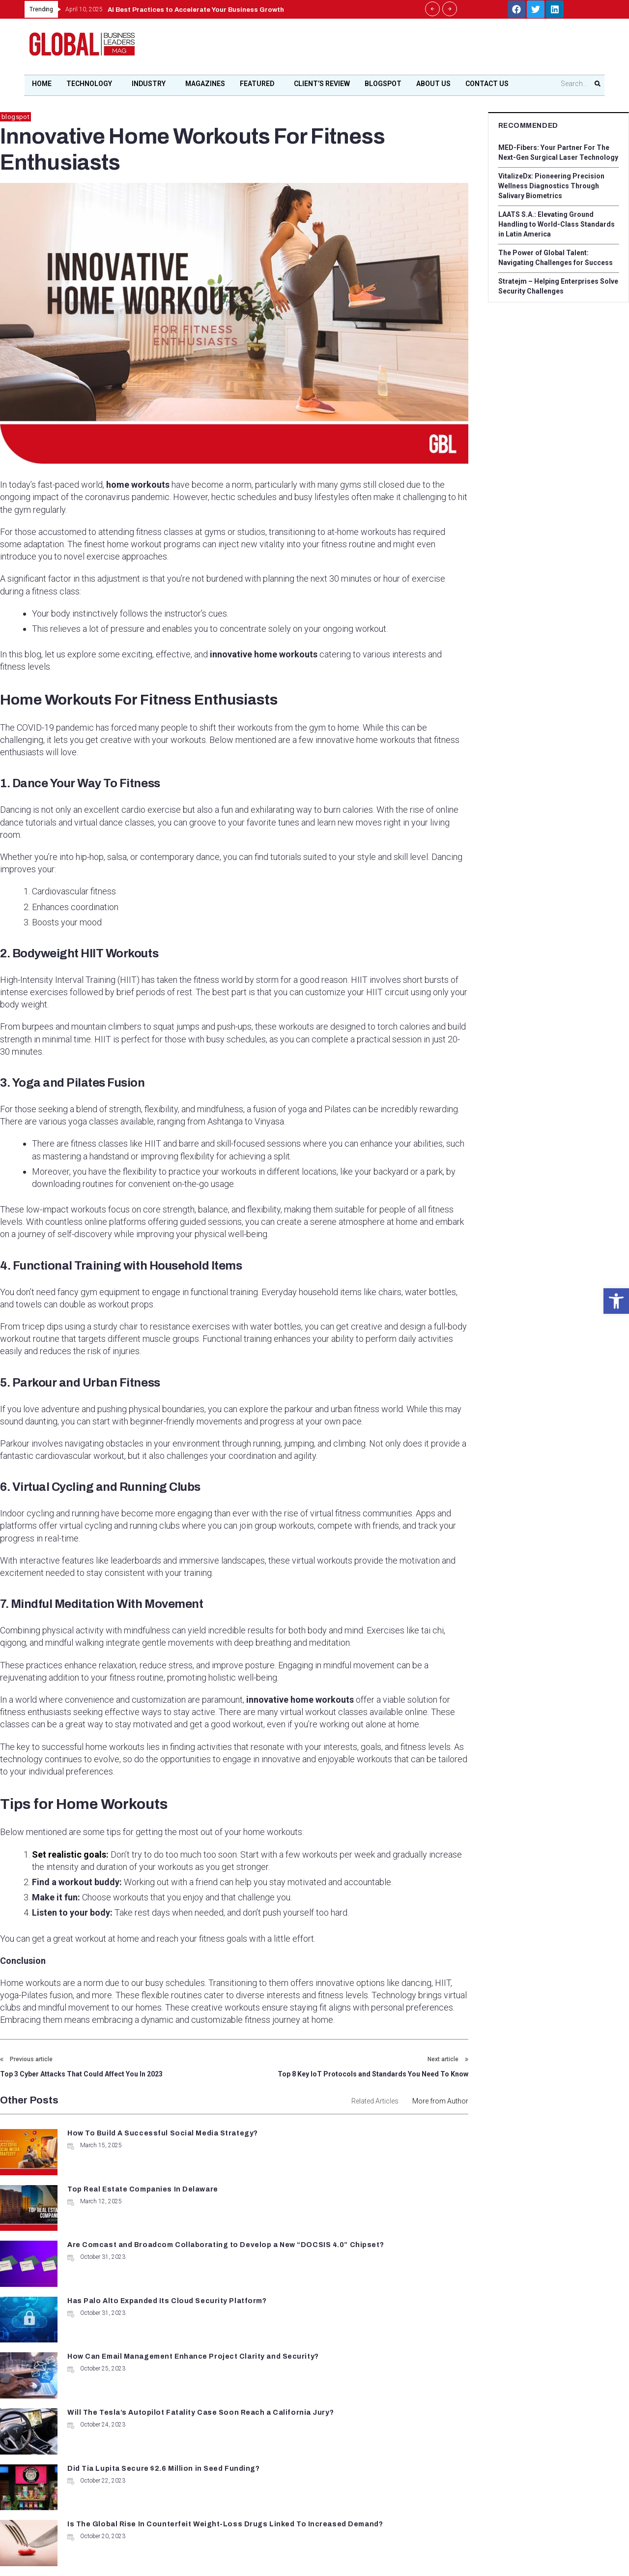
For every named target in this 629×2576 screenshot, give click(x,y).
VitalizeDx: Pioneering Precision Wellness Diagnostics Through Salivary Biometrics (558, 186)
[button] (616, 1301)
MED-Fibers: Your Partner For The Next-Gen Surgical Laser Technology (554, 152)
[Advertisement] (421, 49)
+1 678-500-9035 (266, 2420)
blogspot (15, 116)
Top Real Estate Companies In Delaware (381, 2133)
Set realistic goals (67, 1854)
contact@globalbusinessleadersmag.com (297, 2455)
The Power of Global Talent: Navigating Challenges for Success (558, 257)
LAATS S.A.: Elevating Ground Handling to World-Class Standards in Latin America (556, 224)
